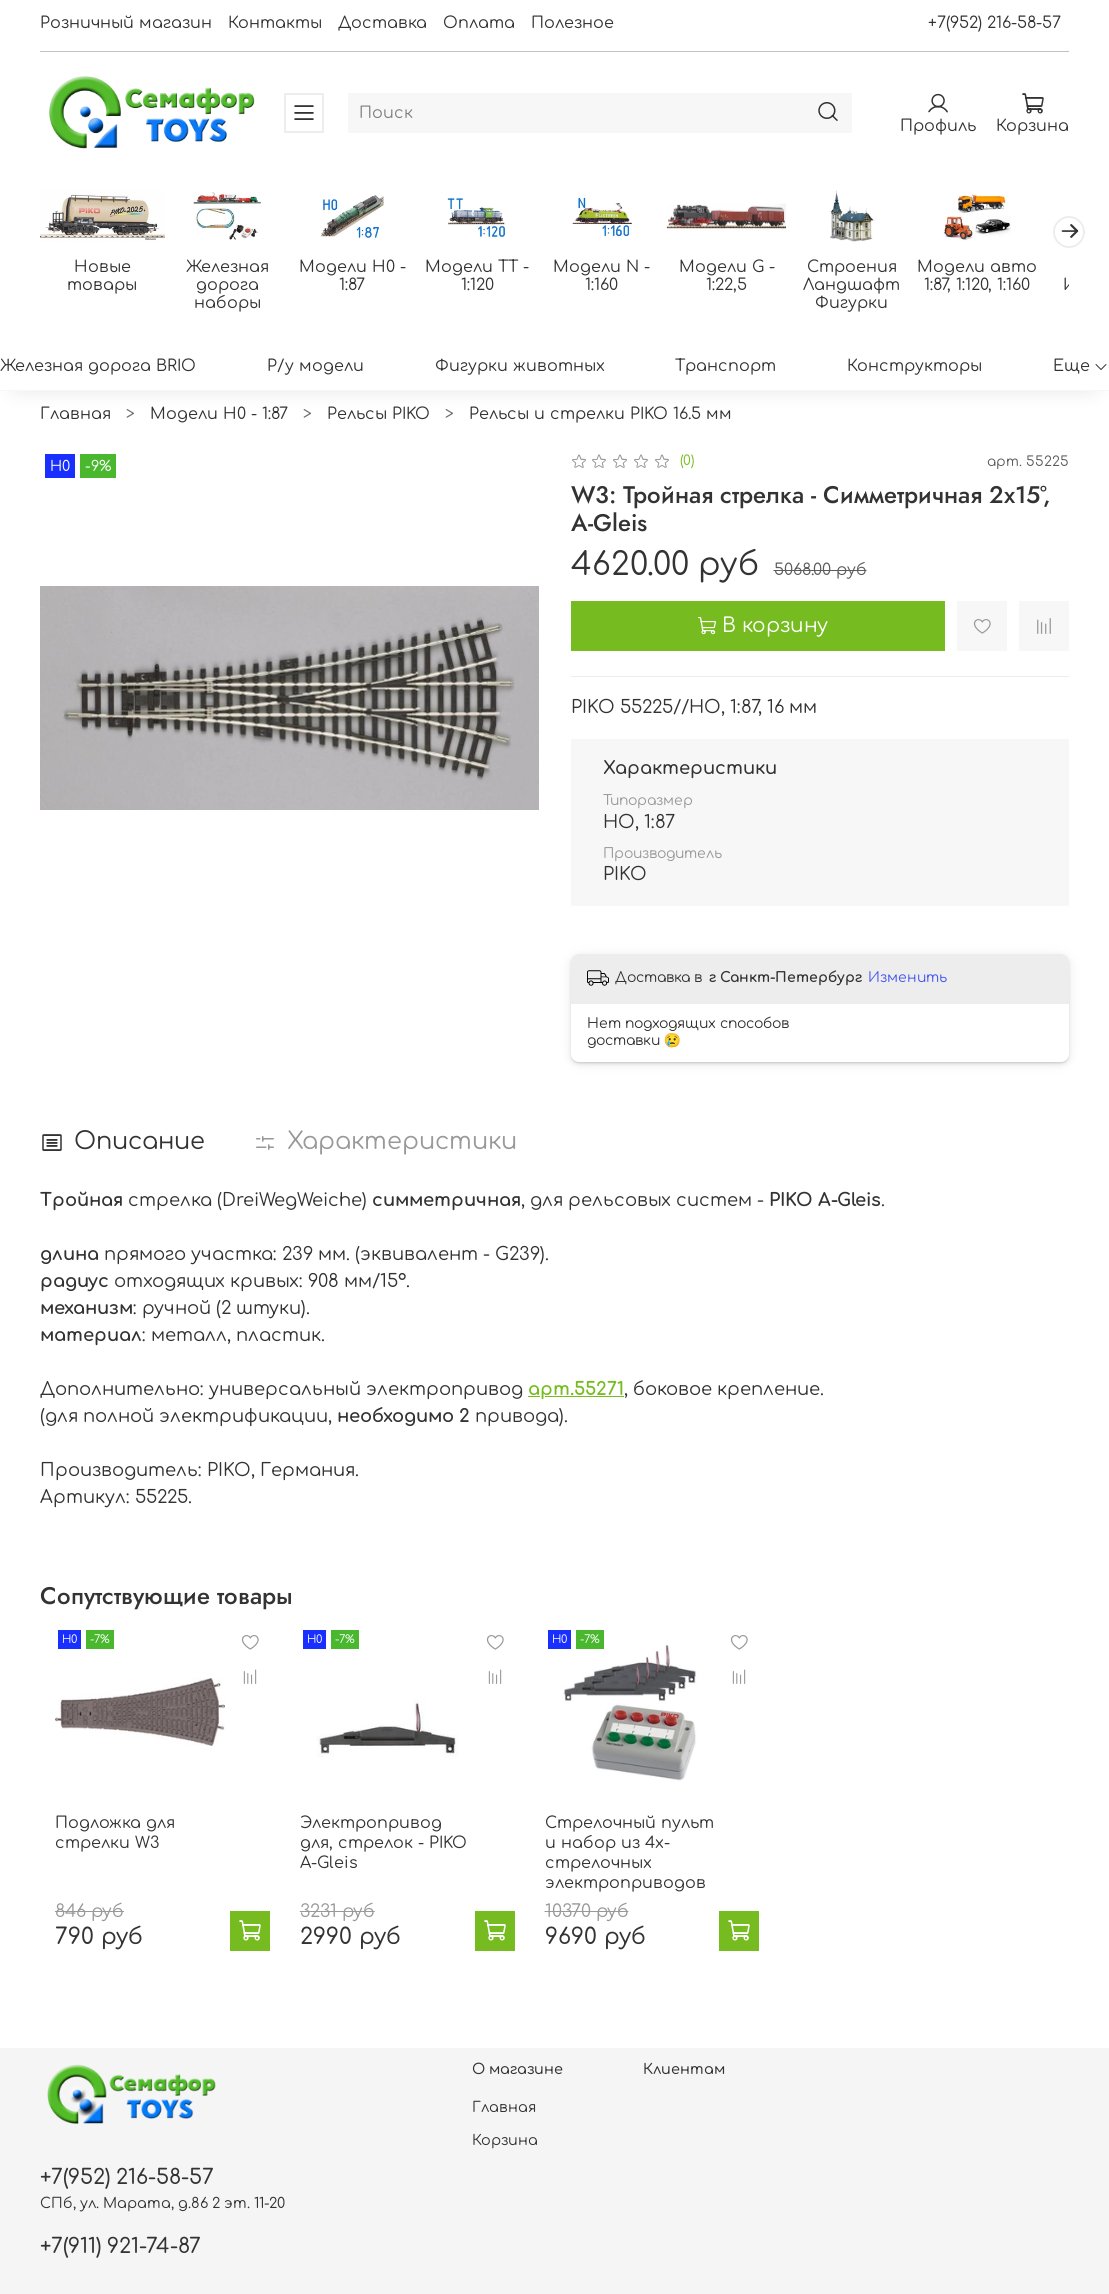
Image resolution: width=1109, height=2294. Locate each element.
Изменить (907, 979)
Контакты (275, 23)
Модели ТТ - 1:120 (490, 278)
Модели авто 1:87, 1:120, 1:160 (1005, 278)
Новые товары (104, 278)
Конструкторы (914, 367)
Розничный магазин (126, 23)
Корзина (505, 2140)
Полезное (572, 23)
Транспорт (725, 367)
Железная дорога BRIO (98, 367)
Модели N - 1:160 (618, 278)
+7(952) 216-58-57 (994, 23)
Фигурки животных (520, 367)
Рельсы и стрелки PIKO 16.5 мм (600, 416)
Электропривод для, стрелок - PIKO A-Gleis (395, 1864)
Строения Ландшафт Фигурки (876, 287)
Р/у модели (315, 367)
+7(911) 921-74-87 (120, 2246)
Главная (75, 416)
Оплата (479, 23)
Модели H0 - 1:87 (361, 278)
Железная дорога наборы (232, 287)
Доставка (382, 23)
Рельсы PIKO (378, 416)
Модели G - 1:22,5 (747, 278)
